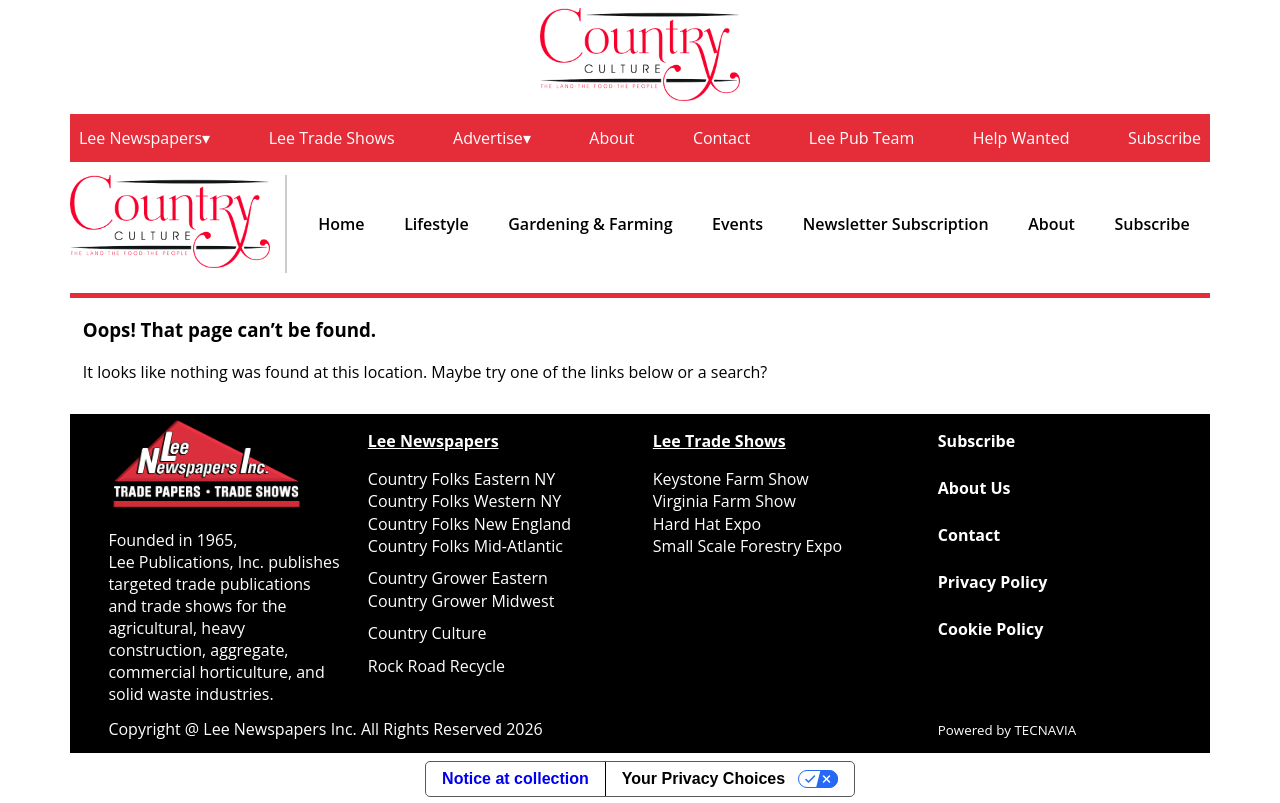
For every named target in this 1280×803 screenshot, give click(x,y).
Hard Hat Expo (707, 524)
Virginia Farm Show (724, 501)
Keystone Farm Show (731, 479)
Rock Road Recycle (436, 666)
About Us (974, 488)
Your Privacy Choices (703, 778)
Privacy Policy (993, 582)
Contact (721, 138)
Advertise (488, 138)
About (611, 138)
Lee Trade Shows (332, 138)
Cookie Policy (990, 629)
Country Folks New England (469, 524)
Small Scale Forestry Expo (747, 546)
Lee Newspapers (140, 138)
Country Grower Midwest (461, 601)
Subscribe (1164, 138)
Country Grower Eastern (458, 578)
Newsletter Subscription (896, 224)
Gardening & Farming (590, 224)
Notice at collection (515, 778)
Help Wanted (1021, 138)
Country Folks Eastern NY (461, 479)
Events (737, 224)
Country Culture (427, 633)
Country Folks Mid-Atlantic (465, 546)
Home (341, 224)
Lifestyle (436, 224)
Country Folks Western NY (464, 501)
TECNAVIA (1046, 730)
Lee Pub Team (861, 138)
